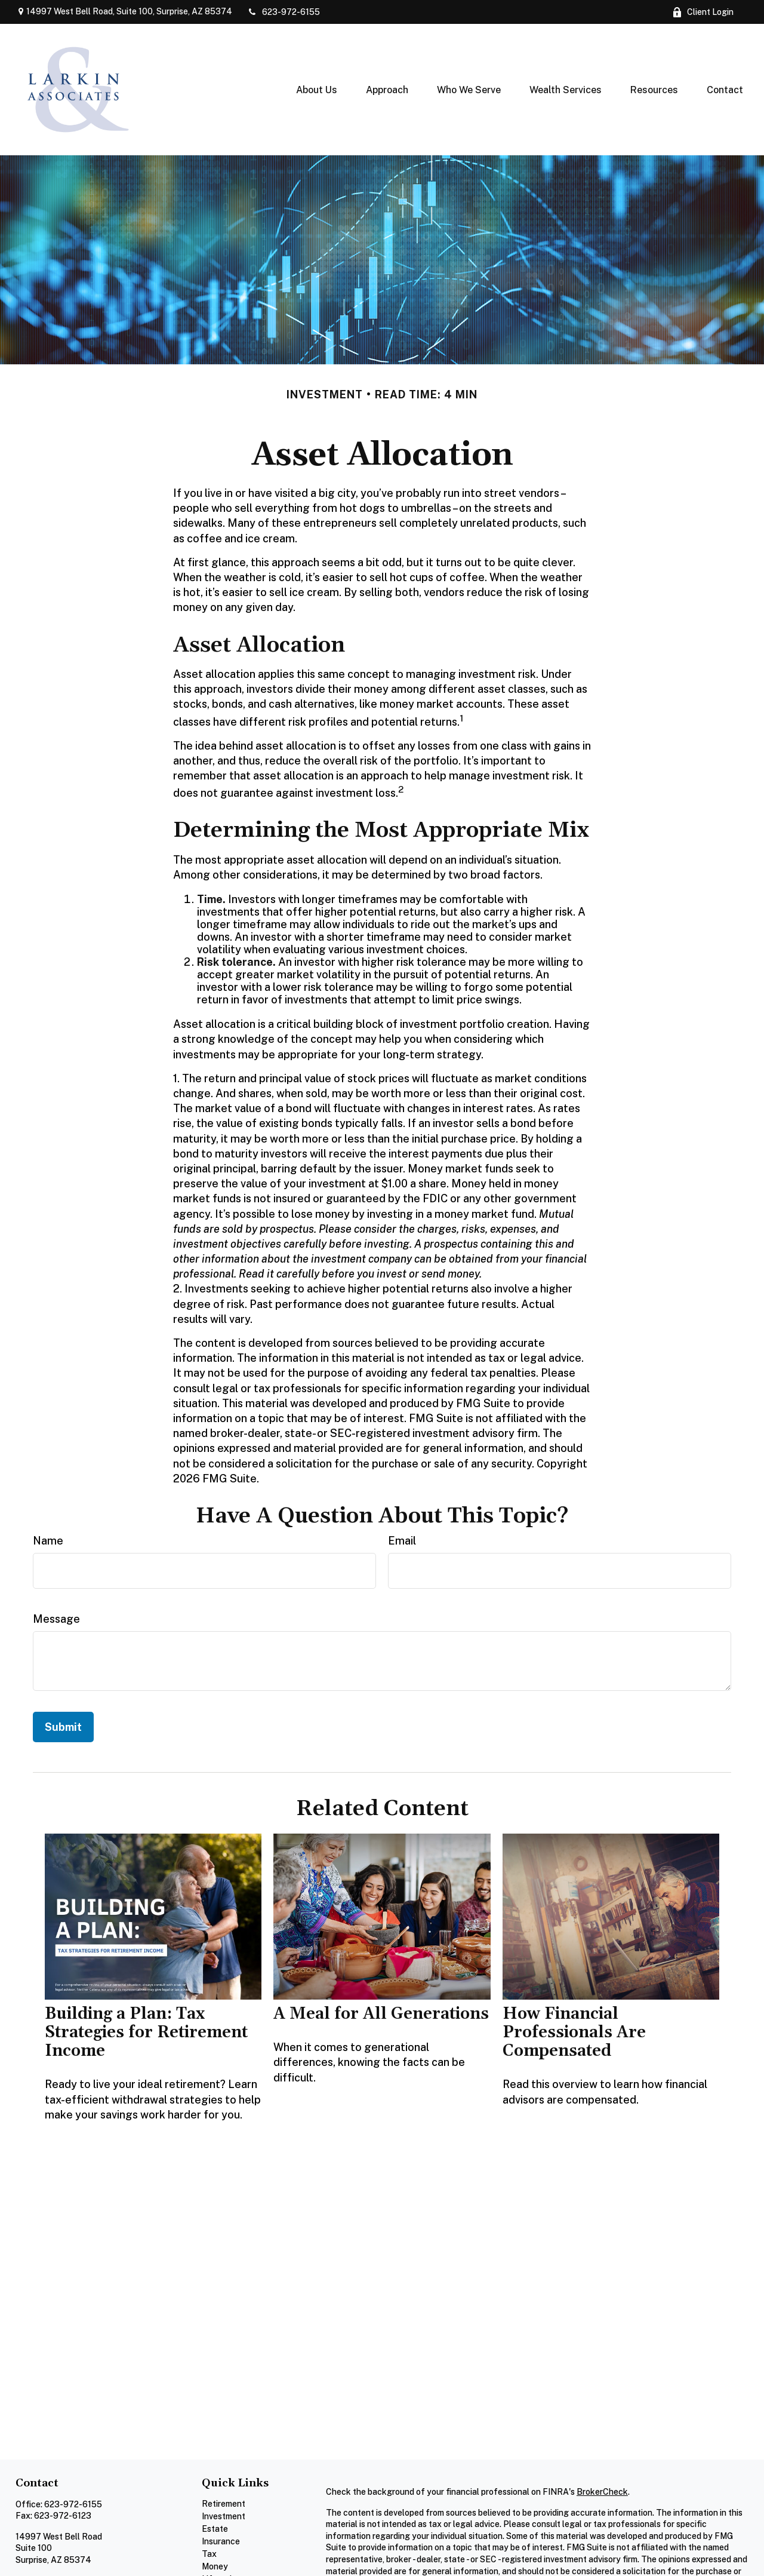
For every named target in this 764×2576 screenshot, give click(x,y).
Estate (215, 2529)
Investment (223, 2516)
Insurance (221, 2541)
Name (48, 1540)
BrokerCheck (602, 2492)
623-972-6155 (283, 12)
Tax (209, 2554)
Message (56, 1619)
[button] (317, 89)
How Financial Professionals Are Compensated (574, 2032)
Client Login (703, 12)
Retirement (223, 2504)
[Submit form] (63, 1727)
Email (402, 1540)
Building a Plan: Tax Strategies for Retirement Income (146, 2032)
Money (215, 2566)
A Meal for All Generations (381, 2014)
